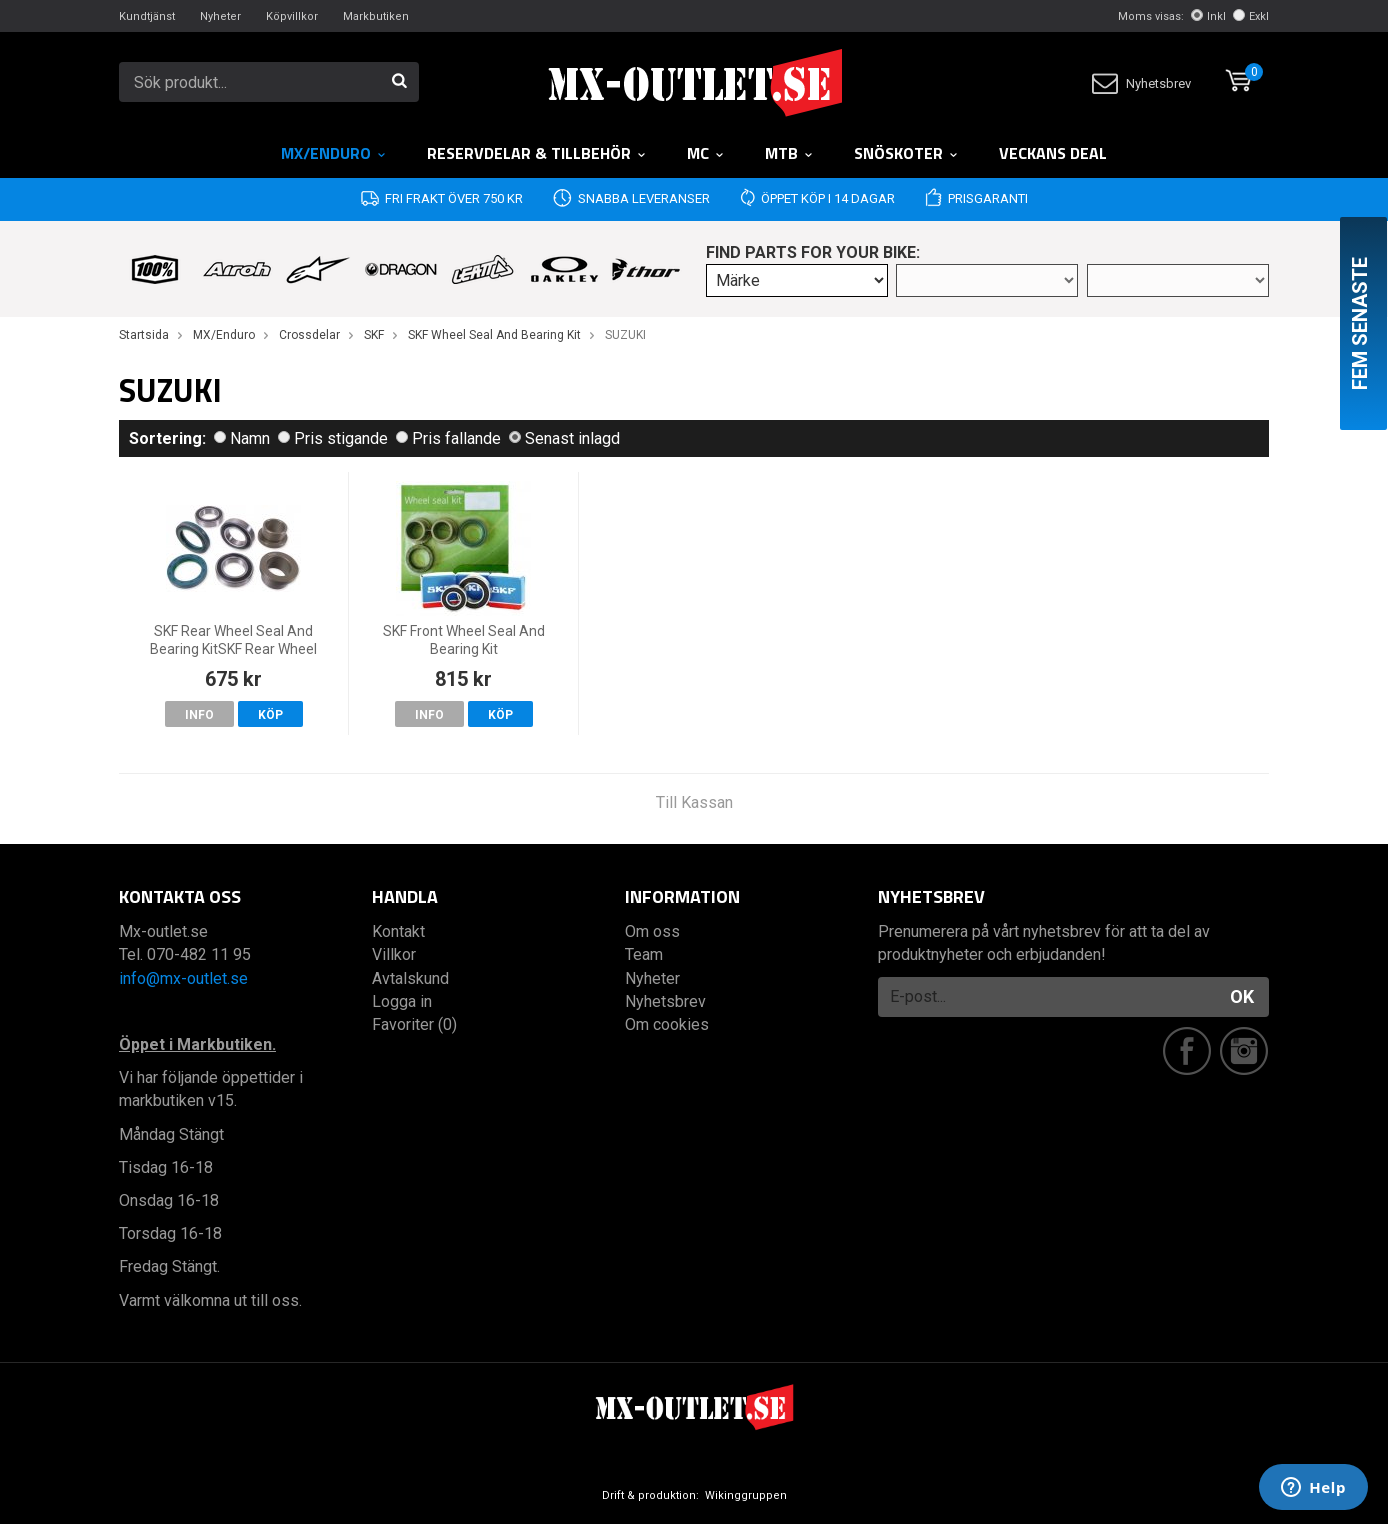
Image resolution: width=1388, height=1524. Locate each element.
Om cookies (667, 1024)
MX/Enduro (334, 153)
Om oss (652, 931)
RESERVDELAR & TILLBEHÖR (537, 153)
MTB (789, 153)
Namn (242, 438)
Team (644, 954)
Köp (270, 715)
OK (1242, 996)
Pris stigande (333, 438)
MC (706, 153)
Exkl (1251, 16)
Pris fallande (448, 438)
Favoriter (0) (414, 1024)
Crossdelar (309, 335)
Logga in (402, 1001)
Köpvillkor (292, 16)
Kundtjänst (147, 16)
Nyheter (220, 16)
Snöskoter (906, 153)
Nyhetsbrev (1141, 83)
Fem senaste (1360, 323)
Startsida (144, 335)
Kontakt (398, 931)
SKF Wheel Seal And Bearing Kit (494, 335)
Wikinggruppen (746, 1495)
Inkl (1208, 16)
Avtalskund (410, 978)
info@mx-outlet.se (183, 978)
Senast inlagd (564, 438)
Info (199, 715)
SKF (374, 335)
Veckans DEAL (1053, 153)
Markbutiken (376, 16)
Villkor (394, 954)
